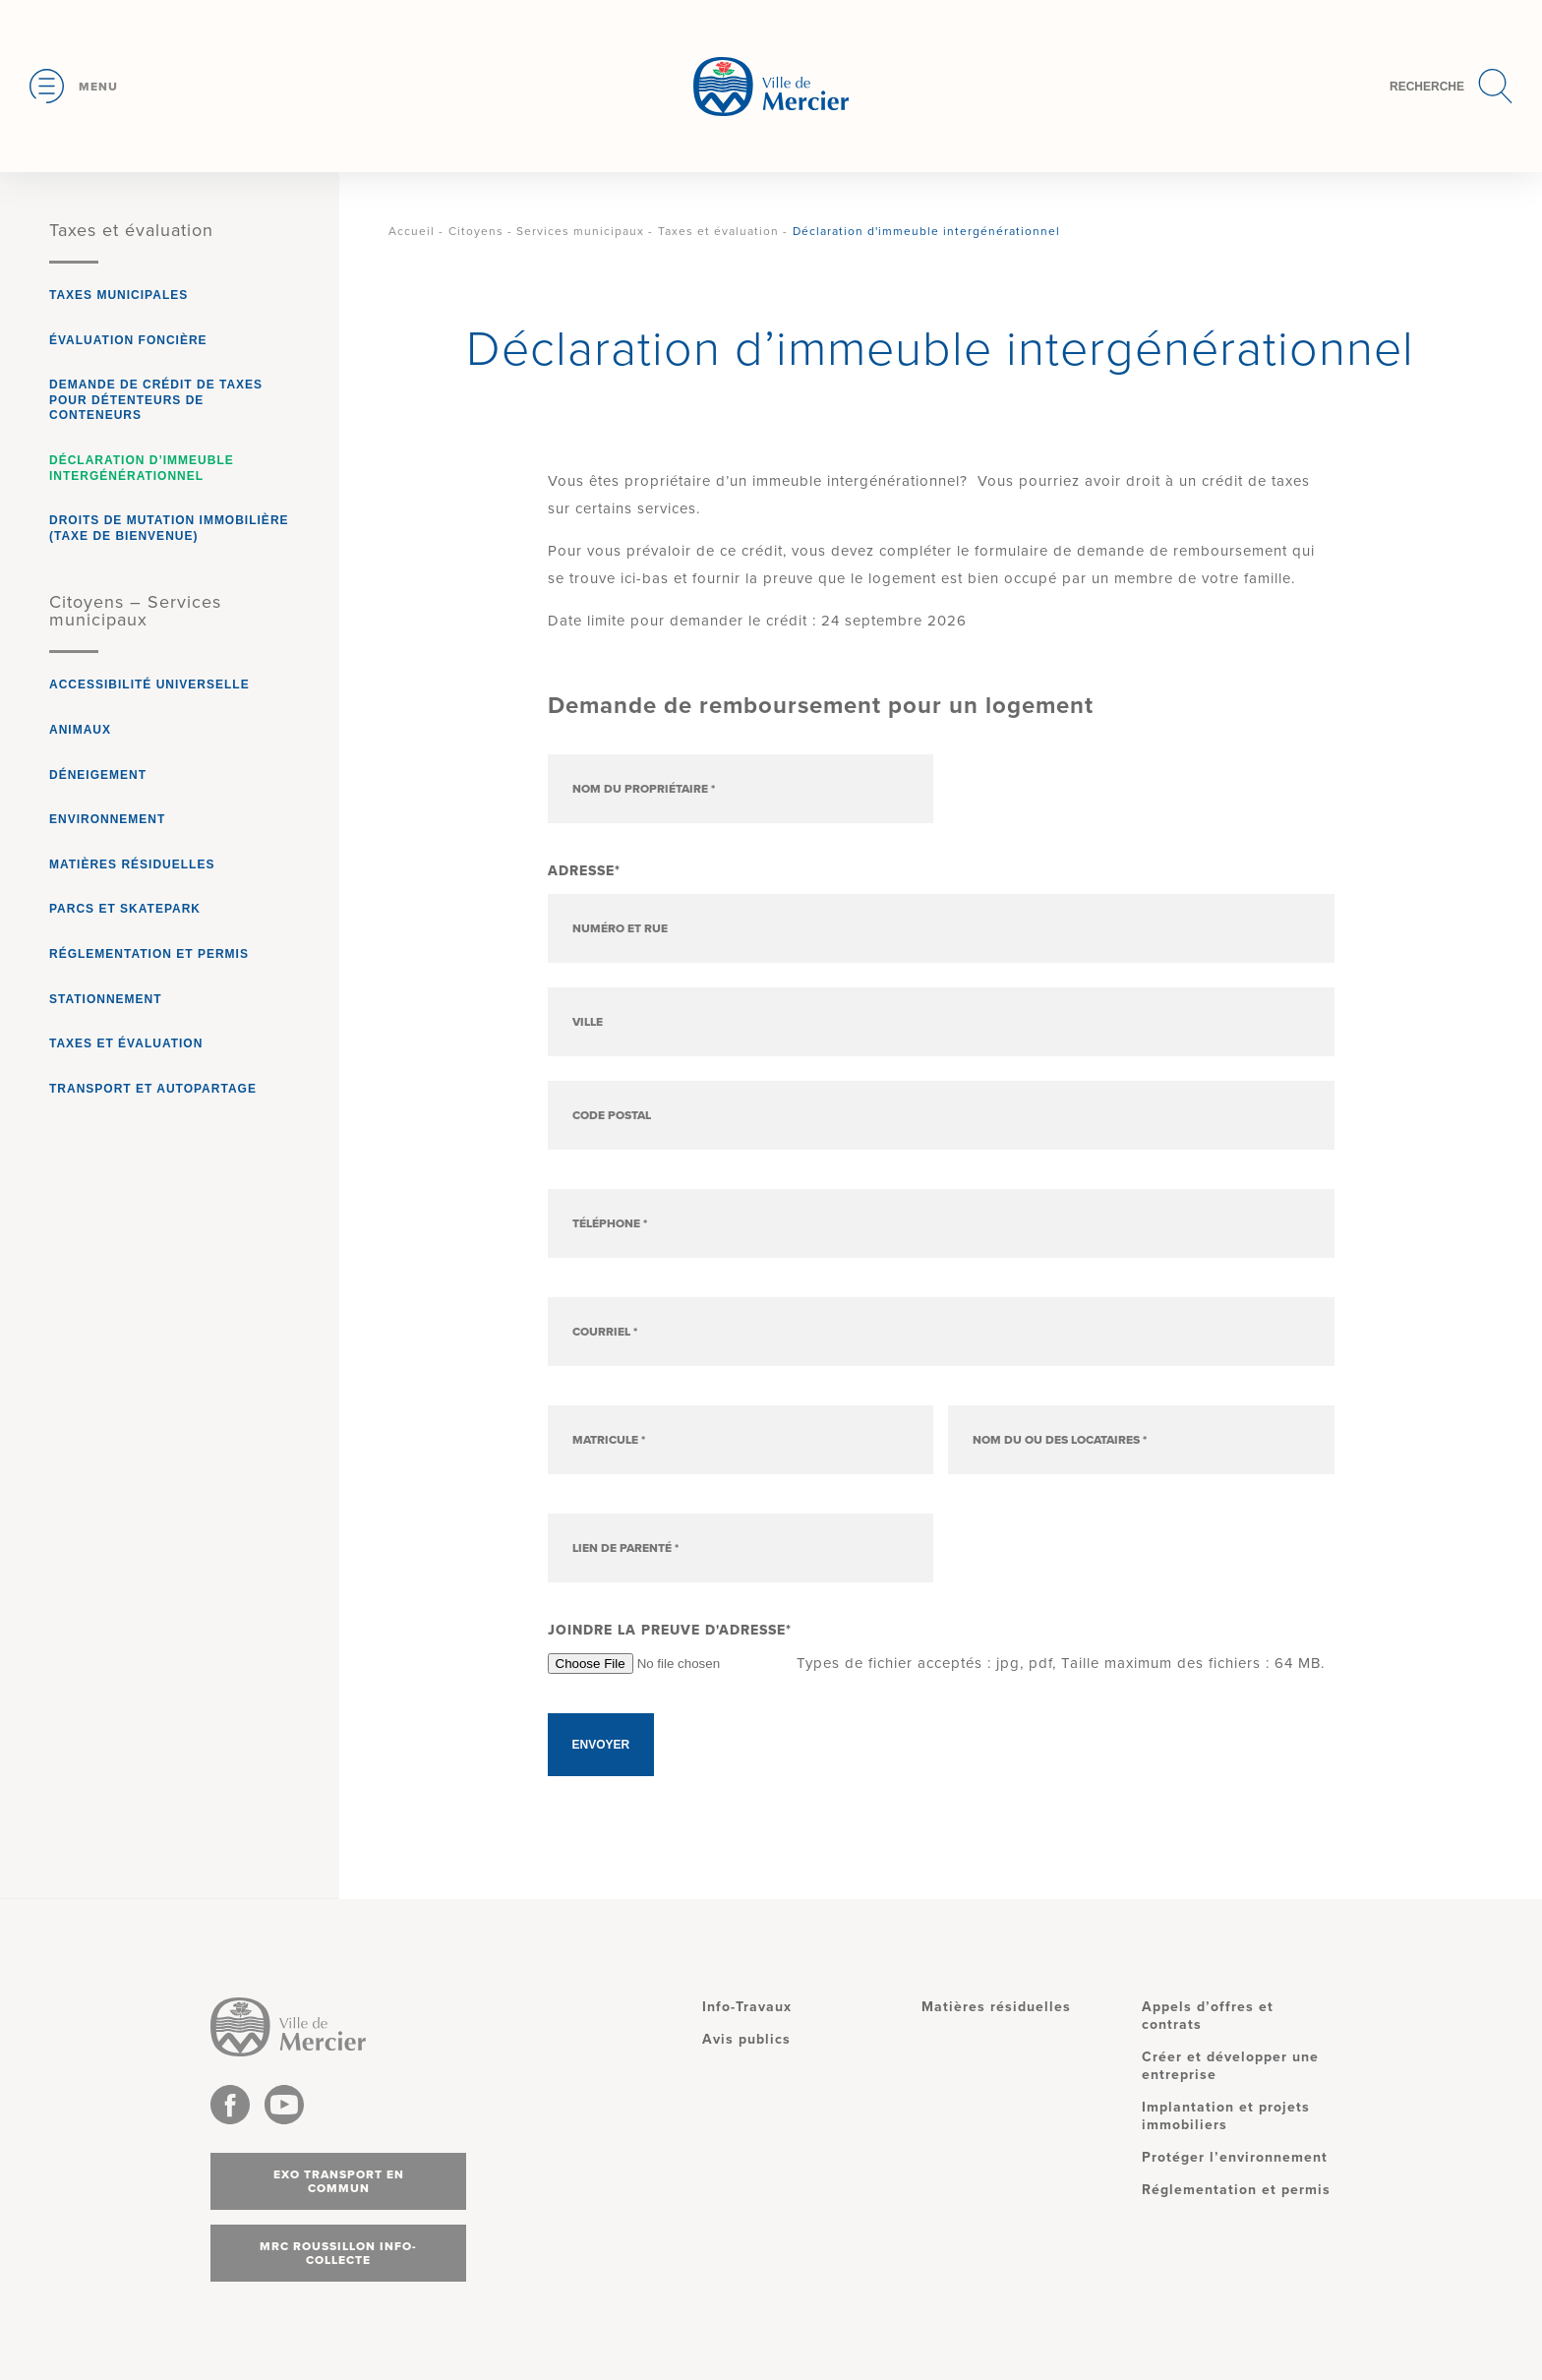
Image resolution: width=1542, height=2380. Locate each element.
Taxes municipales (118, 295)
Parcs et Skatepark (125, 909)
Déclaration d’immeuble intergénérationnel (141, 468)
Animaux (80, 730)
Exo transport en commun (338, 2181)
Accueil (411, 231)
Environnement (107, 819)
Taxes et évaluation (131, 230)
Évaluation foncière (128, 340)
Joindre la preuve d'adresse (670, 1630)
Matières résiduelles (131, 864)
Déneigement (98, 775)
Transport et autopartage (153, 1089)
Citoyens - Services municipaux (546, 231)
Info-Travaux (747, 2006)
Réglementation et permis (149, 954)
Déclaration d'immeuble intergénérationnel (926, 231)
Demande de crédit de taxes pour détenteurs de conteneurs (156, 400)
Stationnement (105, 999)
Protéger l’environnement (1235, 2157)
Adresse (584, 871)
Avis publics (746, 2039)
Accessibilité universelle (149, 684)
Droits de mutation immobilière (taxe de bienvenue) (169, 528)
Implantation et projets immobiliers (1226, 2116)
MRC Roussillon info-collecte (338, 2253)
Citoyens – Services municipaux (135, 610)
